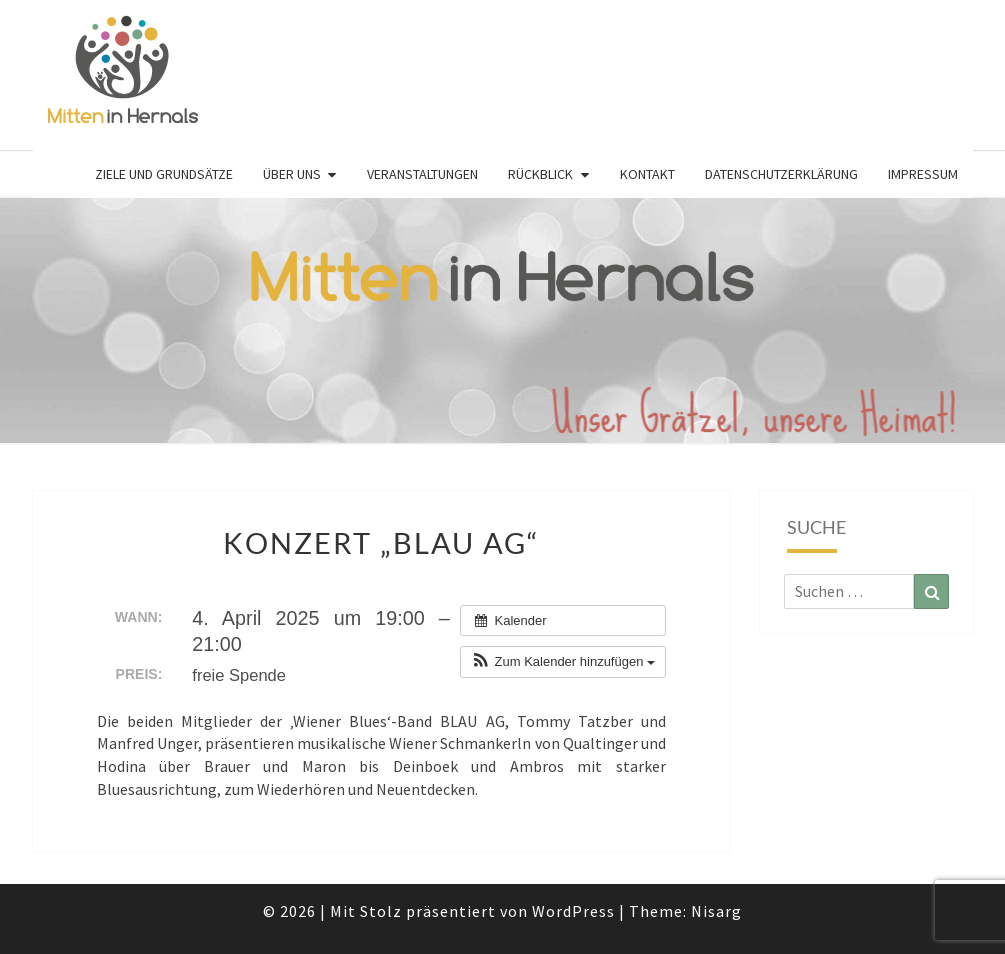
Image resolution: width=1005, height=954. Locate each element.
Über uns (292, 174)
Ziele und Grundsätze (164, 174)
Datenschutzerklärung (781, 174)
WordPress (573, 911)
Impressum (923, 174)
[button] (563, 662)
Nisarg (716, 911)
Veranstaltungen (422, 174)
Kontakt (647, 174)
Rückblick (540, 174)
